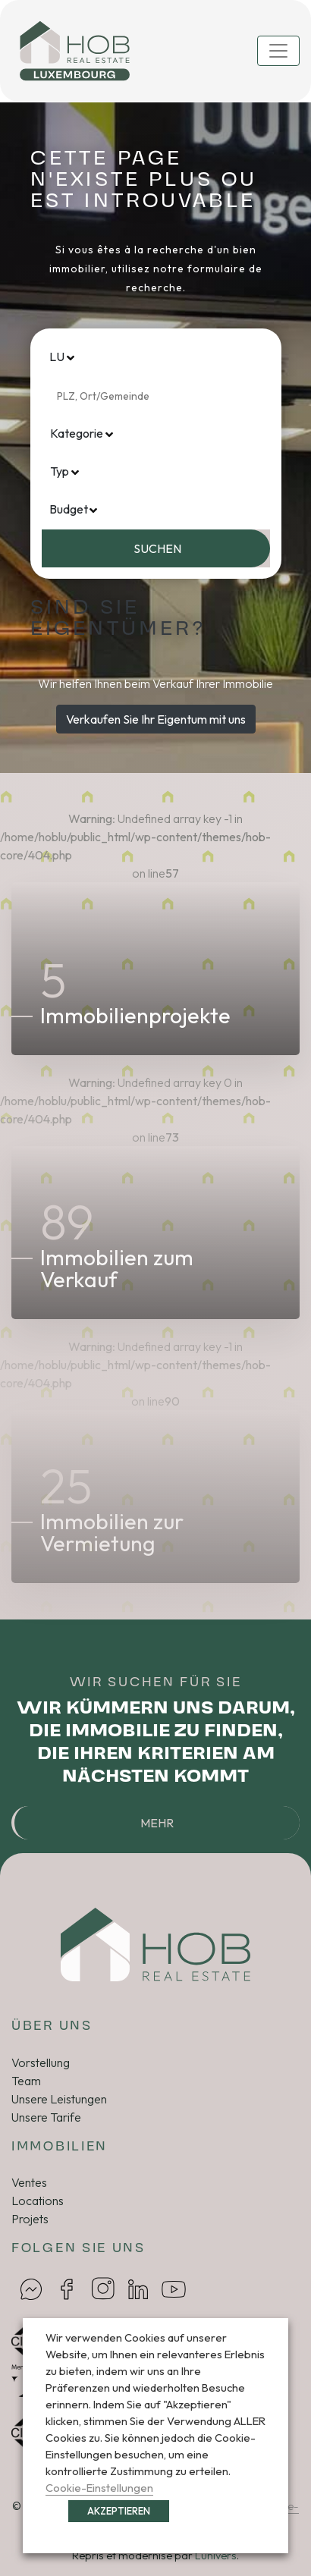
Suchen (157, 548)
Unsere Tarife (46, 2117)
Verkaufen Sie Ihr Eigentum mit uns (156, 719)
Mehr (157, 1822)
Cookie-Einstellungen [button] (99, 2487)
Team (26, 2080)
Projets (30, 2218)
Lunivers (216, 2555)
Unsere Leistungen (59, 2098)
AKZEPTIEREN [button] (118, 2511)
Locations (37, 2200)
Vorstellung (40, 2062)
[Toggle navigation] (278, 51)
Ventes (29, 2182)
